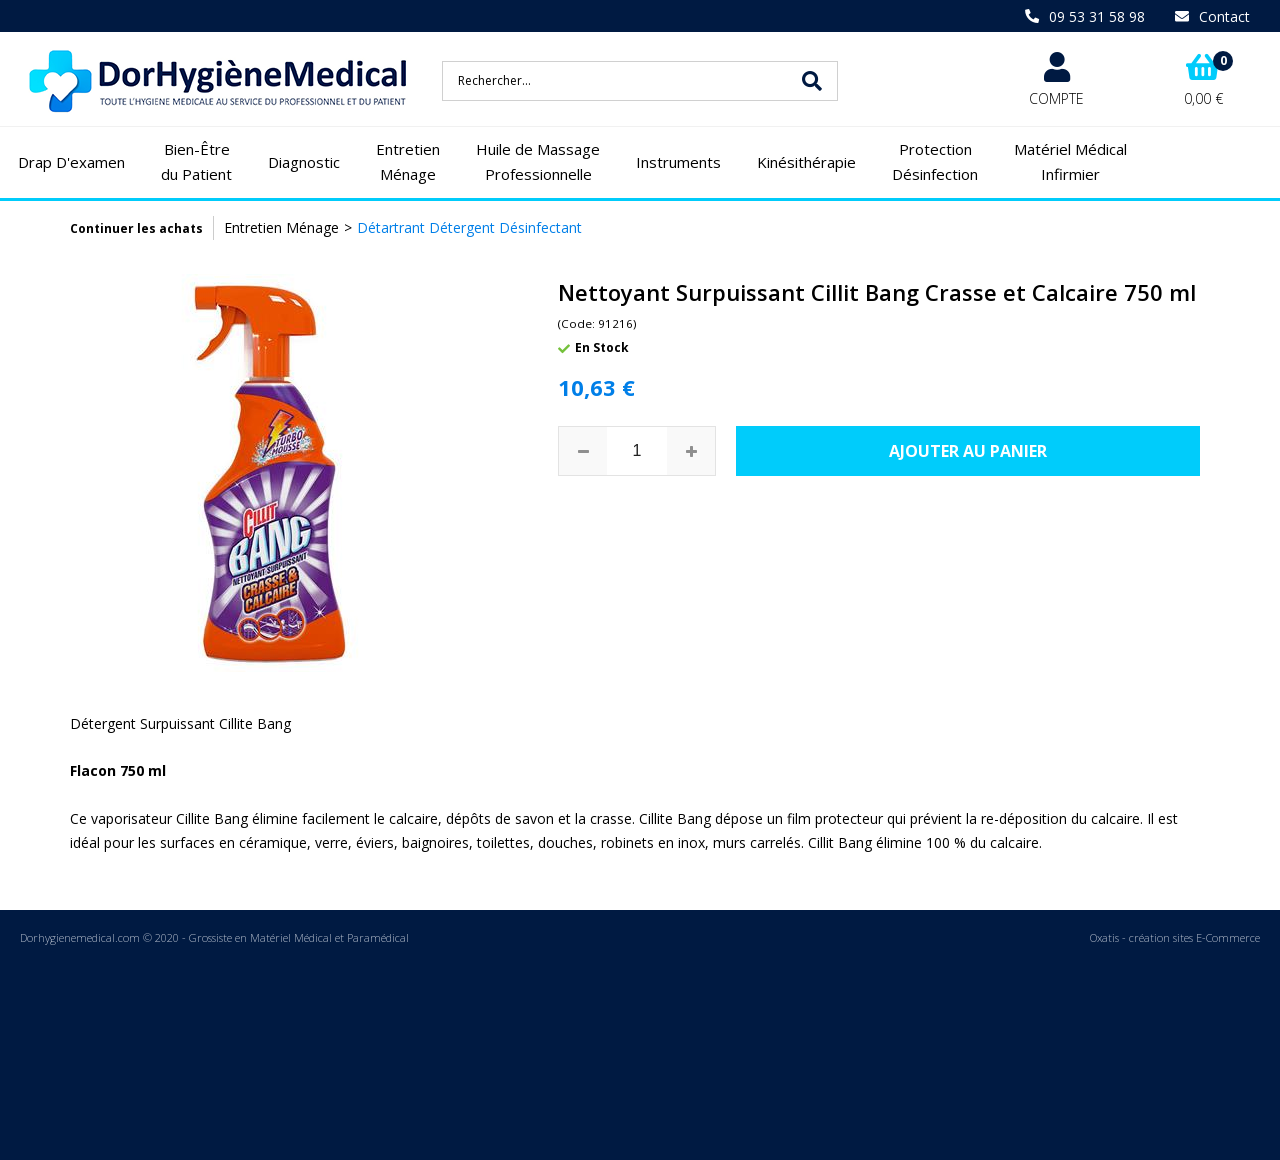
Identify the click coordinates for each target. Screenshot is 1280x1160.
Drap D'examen (71, 162)
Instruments (678, 162)
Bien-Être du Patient (196, 162)
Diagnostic (304, 162)
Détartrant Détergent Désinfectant (469, 227)
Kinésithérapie (806, 162)
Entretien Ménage (408, 162)
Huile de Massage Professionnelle (538, 162)
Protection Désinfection (935, 162)
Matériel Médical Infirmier (1070, 162)
